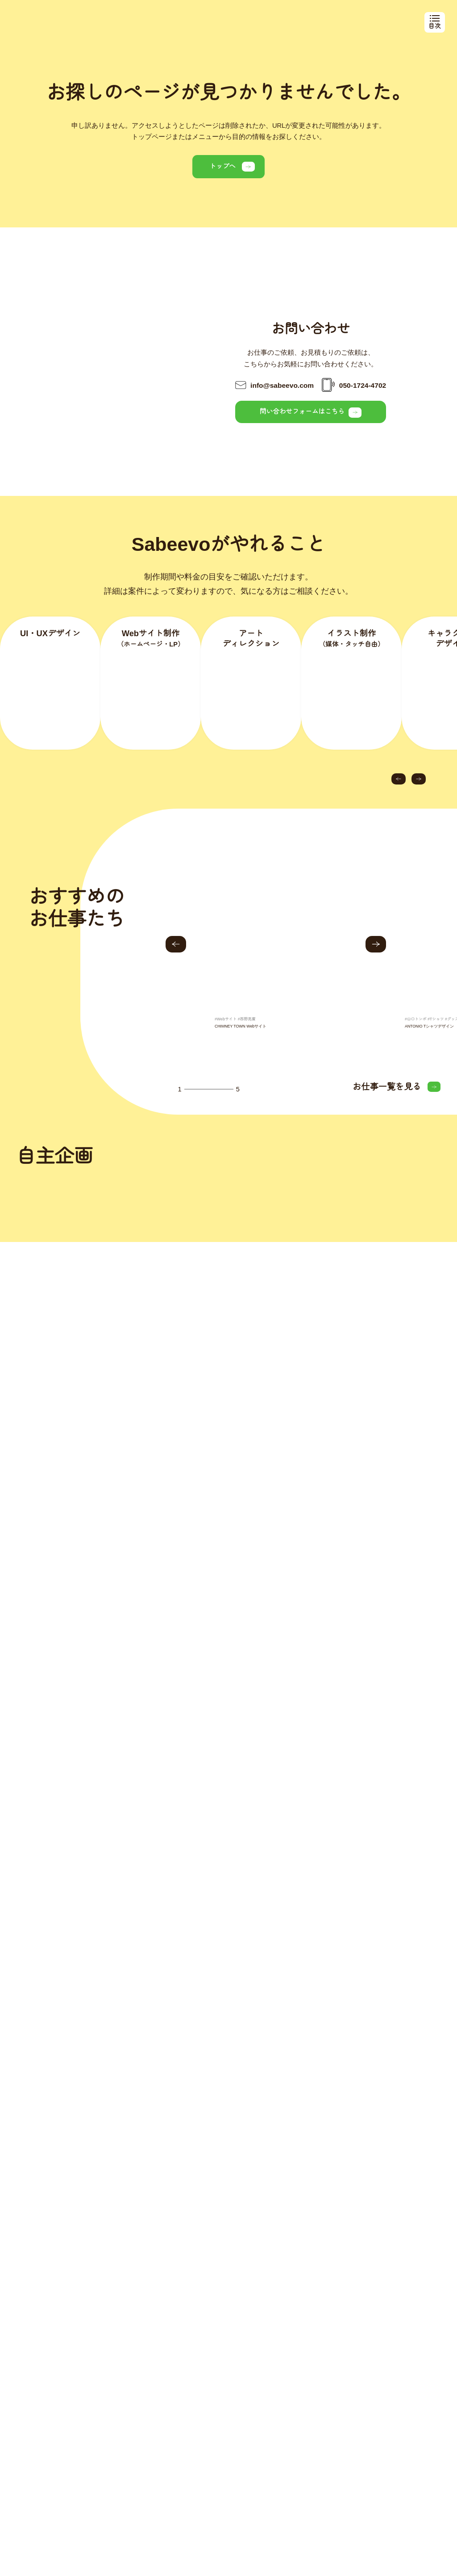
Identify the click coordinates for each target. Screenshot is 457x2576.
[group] (277, 959)
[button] (398, 779)
